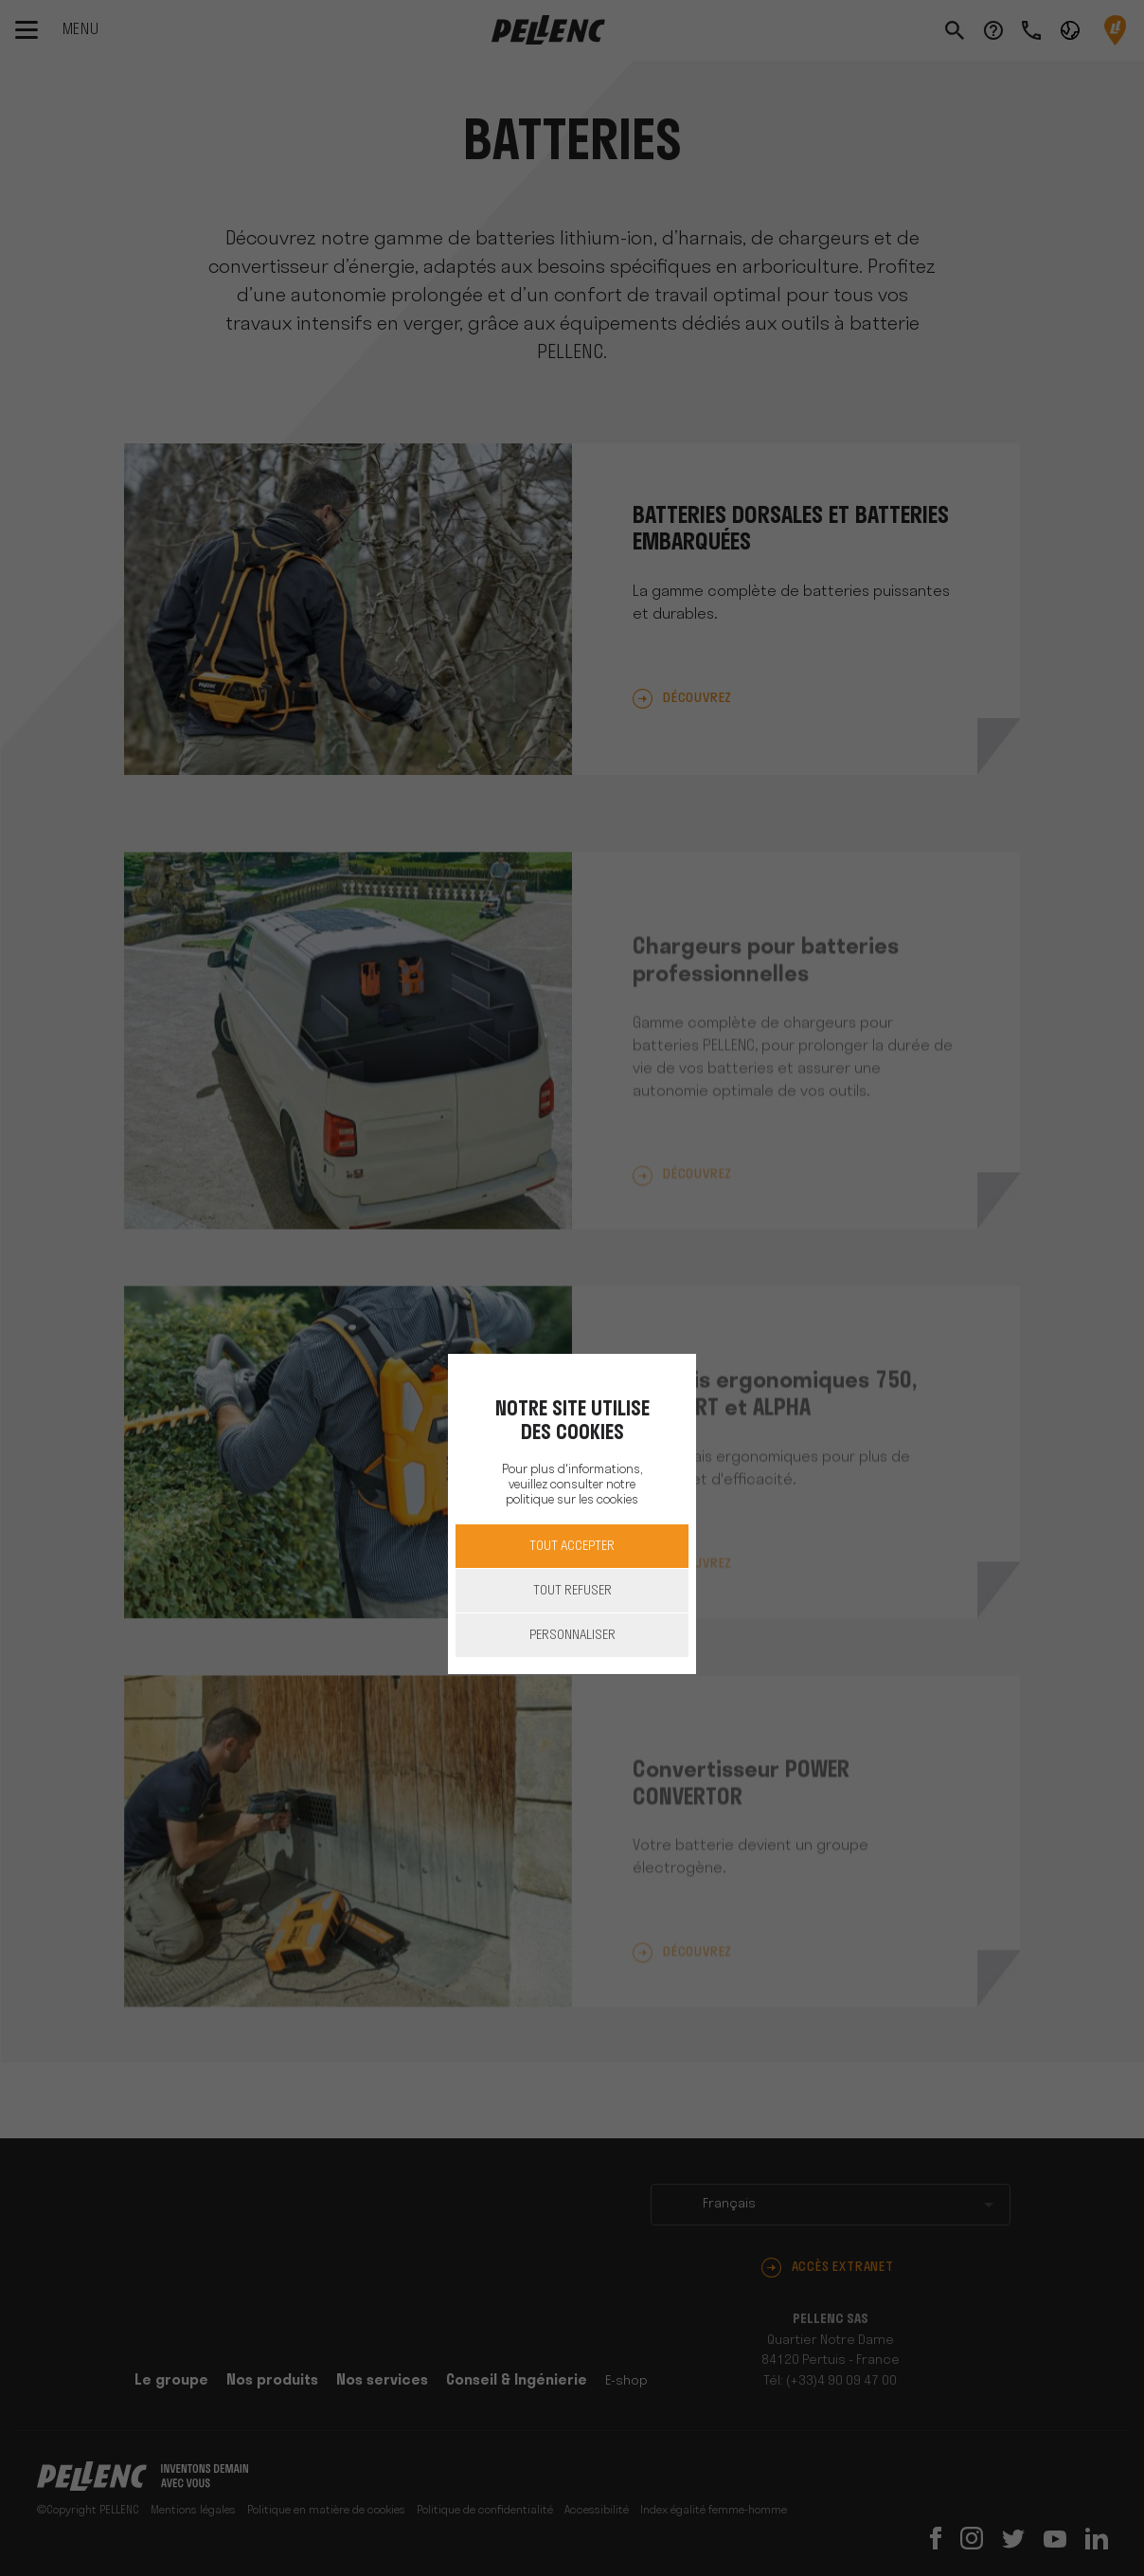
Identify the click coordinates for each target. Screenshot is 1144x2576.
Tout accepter (572, 1547)
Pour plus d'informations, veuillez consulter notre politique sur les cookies (572, 1485)
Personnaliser (572, 1636)
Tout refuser (572, 1591)
